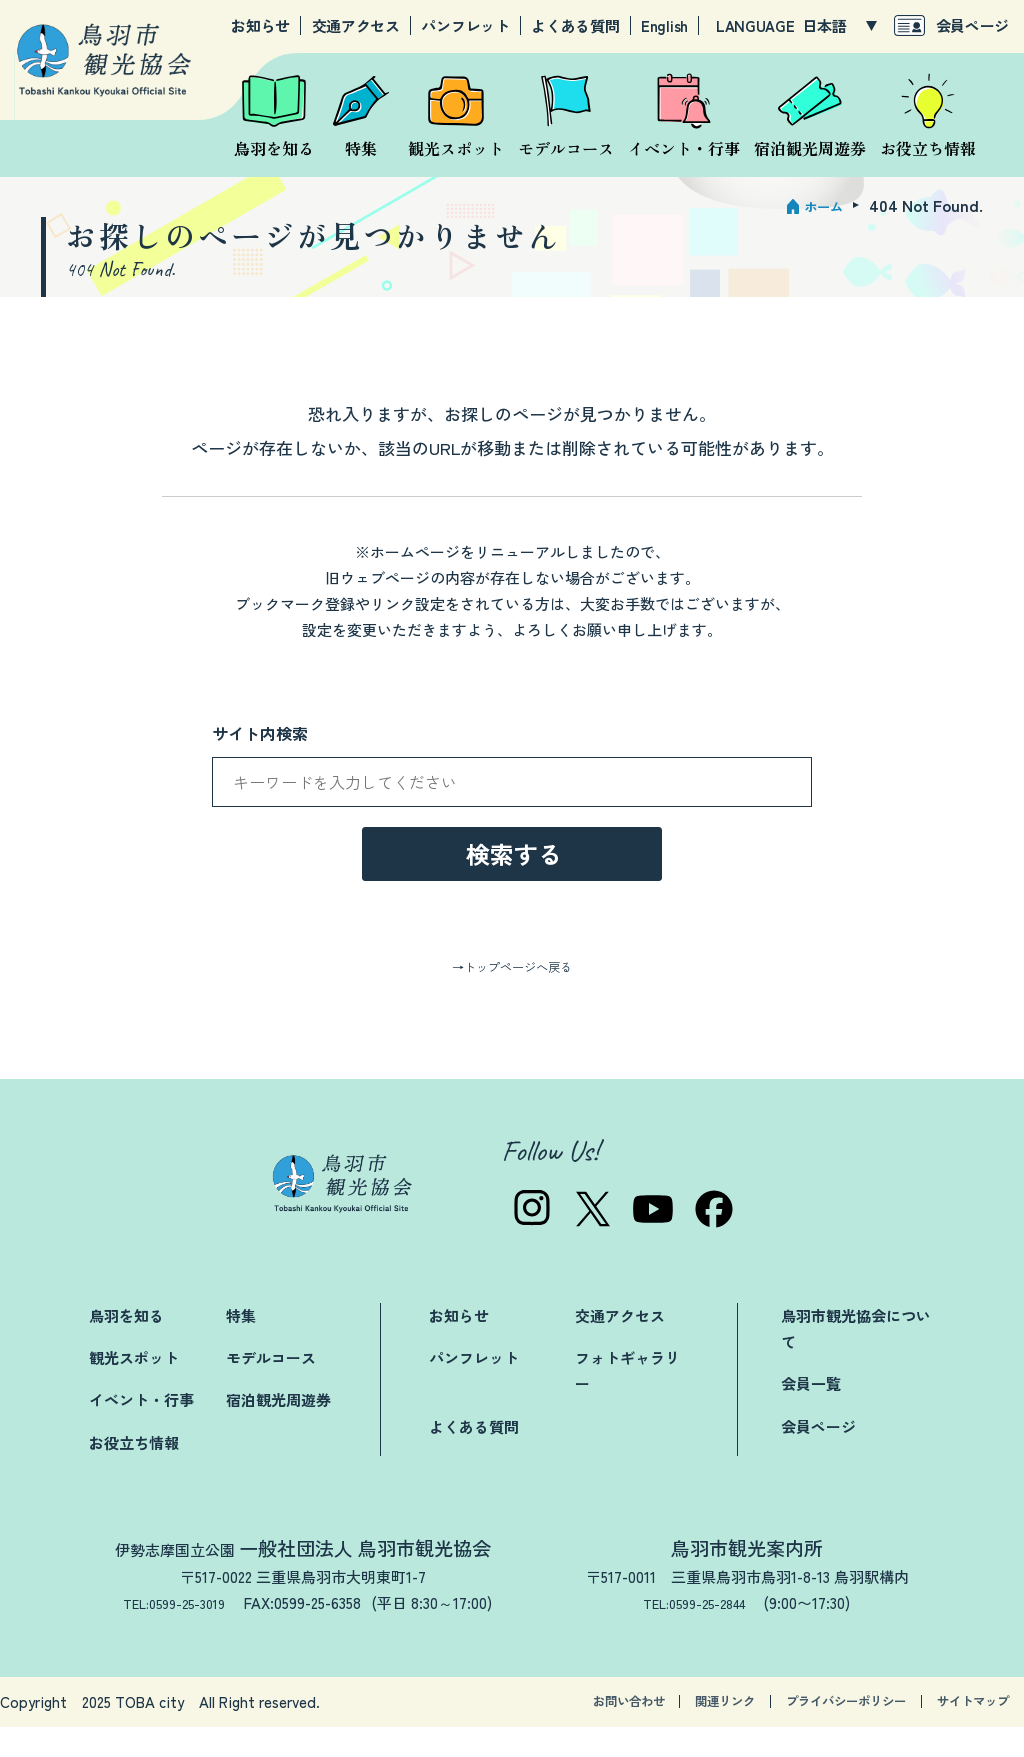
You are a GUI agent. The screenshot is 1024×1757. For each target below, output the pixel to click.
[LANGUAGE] (839, 26)
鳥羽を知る (126, 1345)
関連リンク (654, 1731)
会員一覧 (811, 1413)
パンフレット (465, 26)
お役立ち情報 (134, 1471)
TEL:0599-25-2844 (703, 1632)
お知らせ (260, 26)
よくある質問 (575, 26)
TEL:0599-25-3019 (174, 1632)
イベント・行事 (141, 1429)
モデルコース (271, 1387)
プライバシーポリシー (804, 1731)
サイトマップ (961, 1731)
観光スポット (134, 1387)
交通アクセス (356, 26)
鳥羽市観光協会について (856, 1358)
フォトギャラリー (627, 1400)
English (664, 26)
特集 (241, 1345)
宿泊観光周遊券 (278, 1429)
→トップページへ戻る (512, 995)
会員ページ (973, 25)
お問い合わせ (535, 1731)
